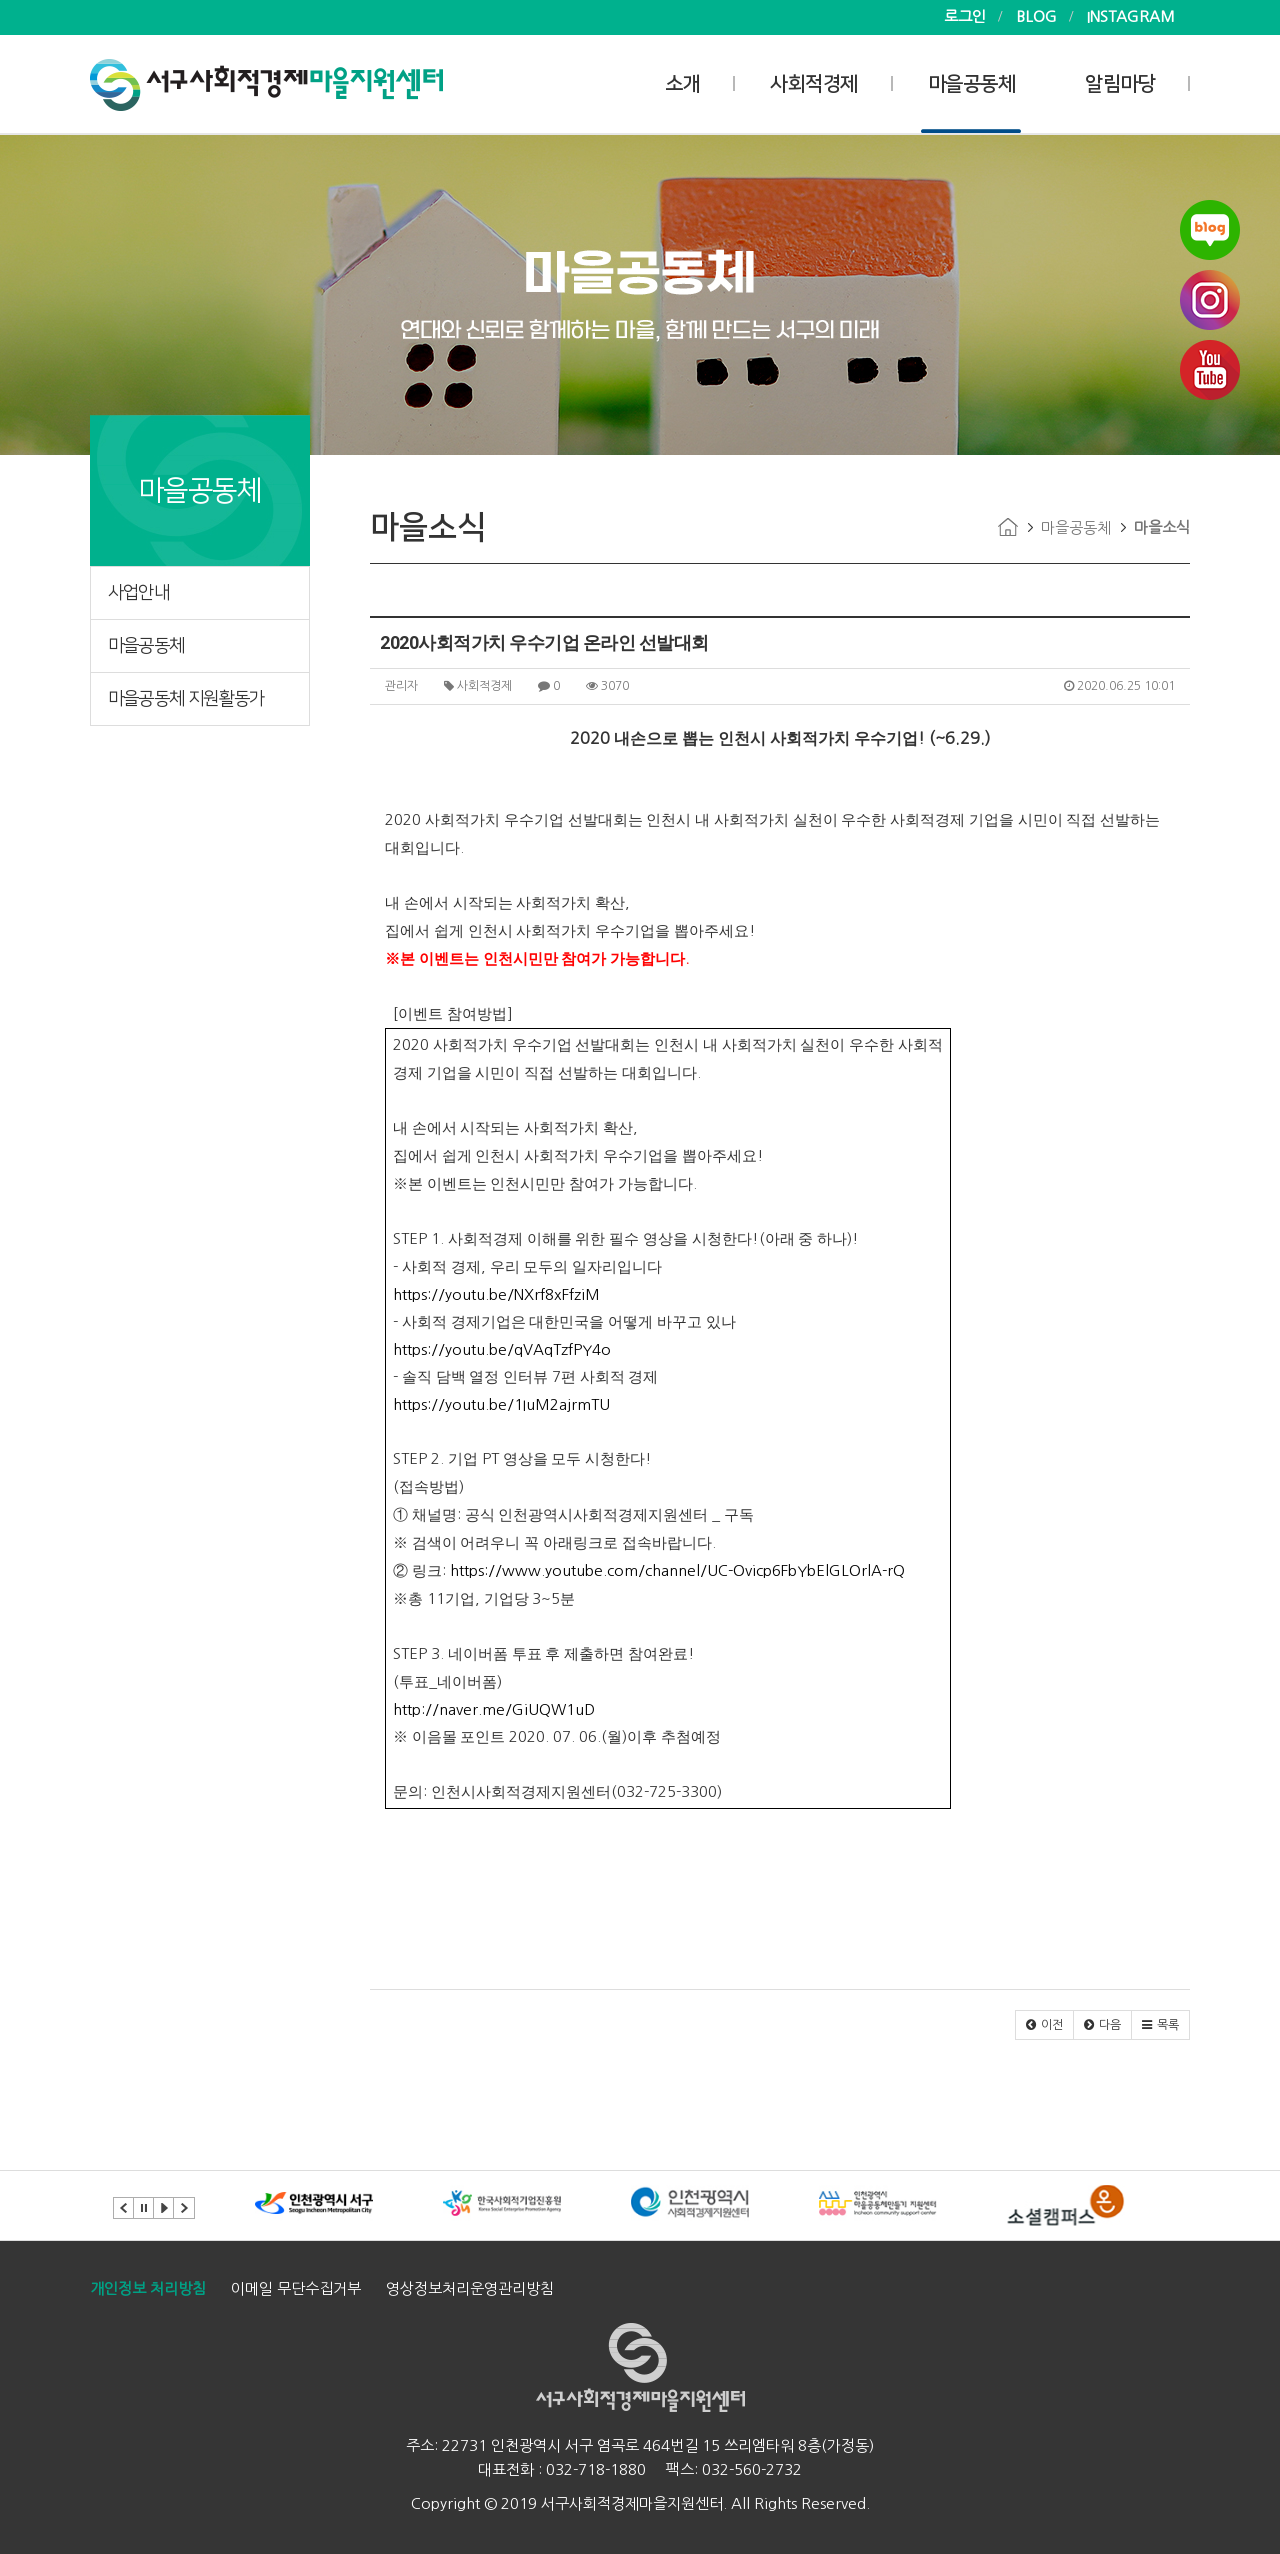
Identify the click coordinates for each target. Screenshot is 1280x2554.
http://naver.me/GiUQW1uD (494, 1709)
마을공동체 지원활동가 (186, 699)
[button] (1044, 2025)
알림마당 (1120, 84)
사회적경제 (814, 84)
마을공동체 (972, 84)
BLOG (1036, 16)
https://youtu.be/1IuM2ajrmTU (501, 1404)
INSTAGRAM (1131, 16)
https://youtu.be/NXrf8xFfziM (496, 1294)
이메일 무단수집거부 (296, 2288)
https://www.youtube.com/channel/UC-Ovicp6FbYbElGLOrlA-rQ (677, 1570)
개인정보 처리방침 (148, 2288)
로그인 (965, 16)
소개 (682, 84)
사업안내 (138, 593)
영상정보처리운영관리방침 (470, 2288)
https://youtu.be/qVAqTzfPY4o (502, 1349)
